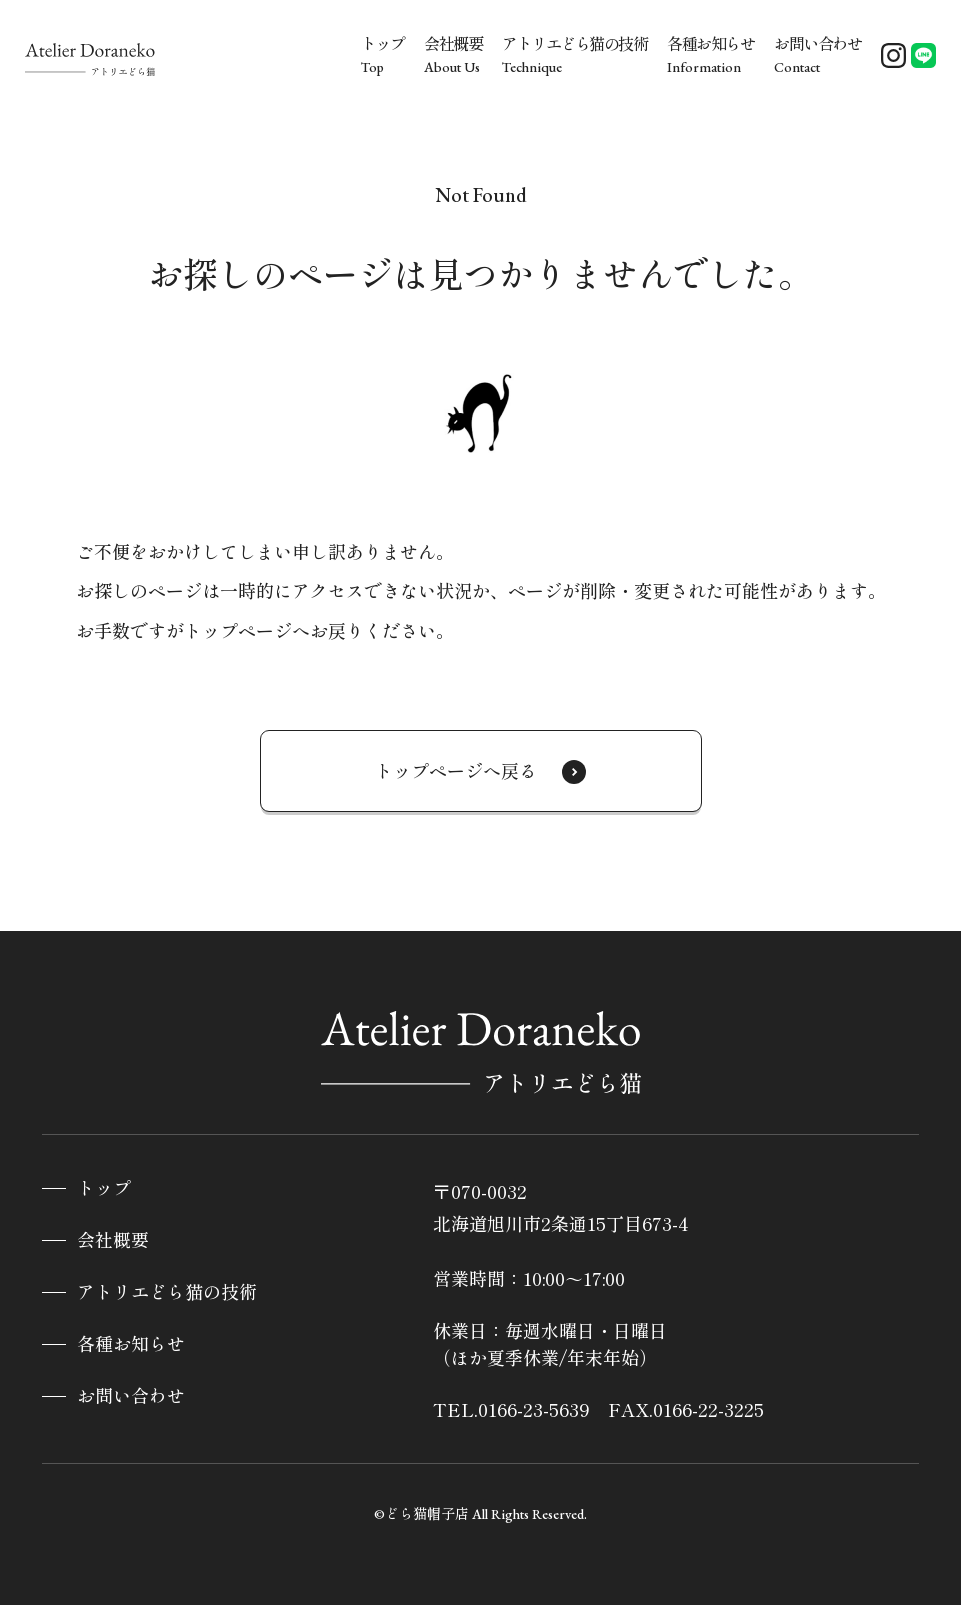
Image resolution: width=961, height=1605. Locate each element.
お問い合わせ (131, 1396)
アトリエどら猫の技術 (167, 1292)
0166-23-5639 (534, 1409)
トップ (104, 1188)
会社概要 (113, 1240)
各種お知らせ (131, 1344)
